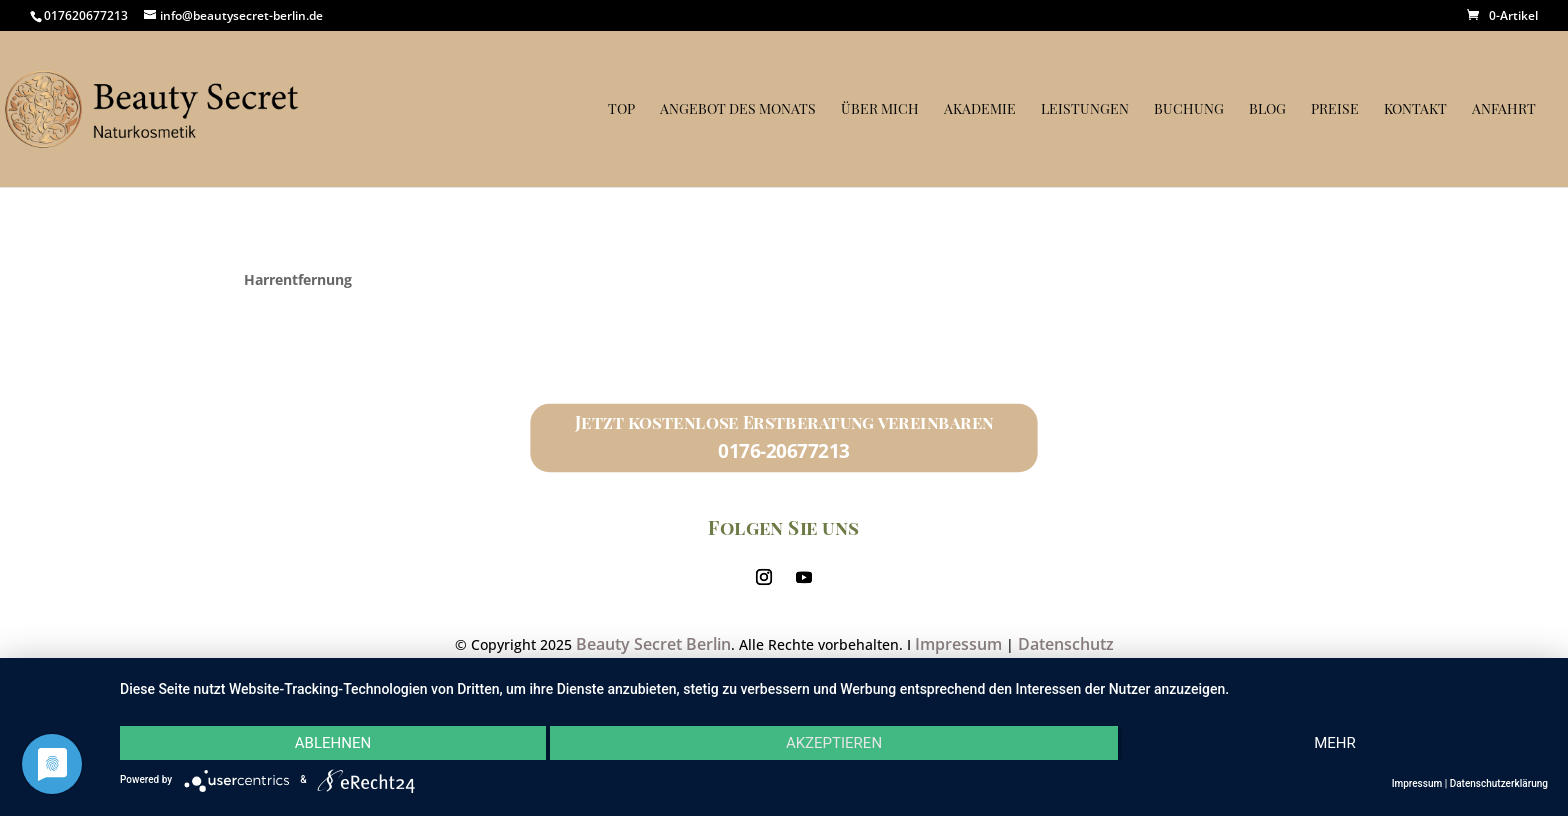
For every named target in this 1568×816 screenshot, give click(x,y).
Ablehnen (333, 743)
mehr (1335, 743)
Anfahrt (1504, 110)
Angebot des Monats (738, 110)
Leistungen (1085, 110)
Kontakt (1415, 110)
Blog (1267, 110)
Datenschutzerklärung (1499, 783)
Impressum (958, 644)
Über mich (880, 110)
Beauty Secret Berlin (653, 644)
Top (621, 110)
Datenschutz (1066, 644)
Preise (1335, 110)
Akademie (980, 110)
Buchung (1189, 110)
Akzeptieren (834, 743)
